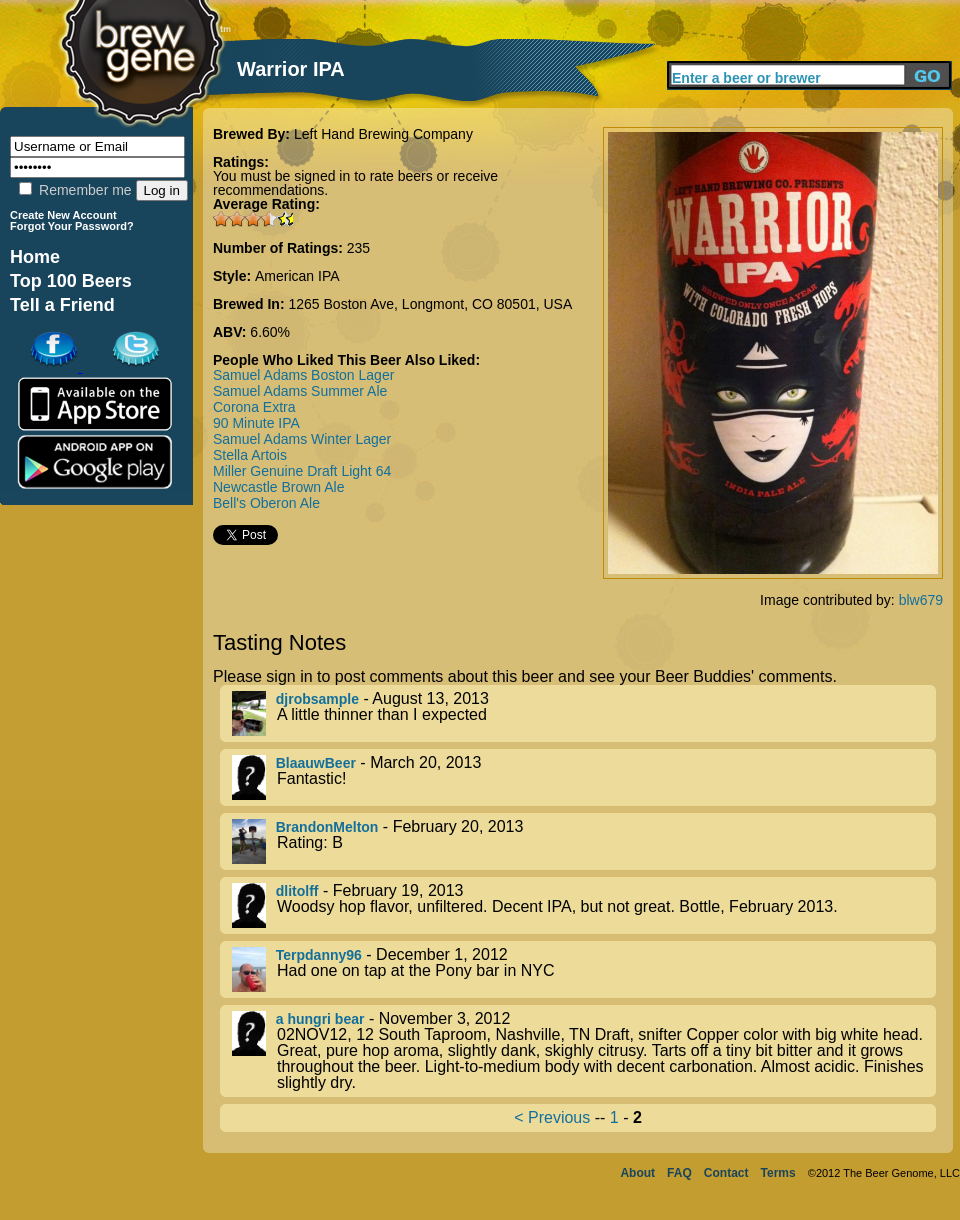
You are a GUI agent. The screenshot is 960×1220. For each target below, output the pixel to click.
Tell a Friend (62, 305)
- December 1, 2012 (584, 969)
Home (35, 257)
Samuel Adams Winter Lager (302, 439)
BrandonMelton (327, 827)
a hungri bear (320, 1019)
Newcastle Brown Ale (279, 487)
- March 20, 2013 (584, 777)
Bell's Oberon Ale (266, 503)
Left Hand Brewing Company (383, 134)
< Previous (552, 1117)
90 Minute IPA (256, 423)
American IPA (297, 276)
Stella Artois (250, 455)
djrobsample (317, 699)
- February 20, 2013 (584, 841)
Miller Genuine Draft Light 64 (302, 471)
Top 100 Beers (71, 281)
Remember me (75, 190)
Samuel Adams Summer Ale (300, 391)
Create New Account (63, 215)
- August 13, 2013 (584, 713)
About (637, 1173)
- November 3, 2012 (584, 1051)
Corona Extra (254, 407)
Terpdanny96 (319, 955)
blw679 (921, 600)
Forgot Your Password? (72, 226)
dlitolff (297, 891)
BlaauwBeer (316, 763)
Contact (726, 1173)
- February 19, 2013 (584, 905)
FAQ (679, 1173)
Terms (778, 1173)
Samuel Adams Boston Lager (303, 375)
